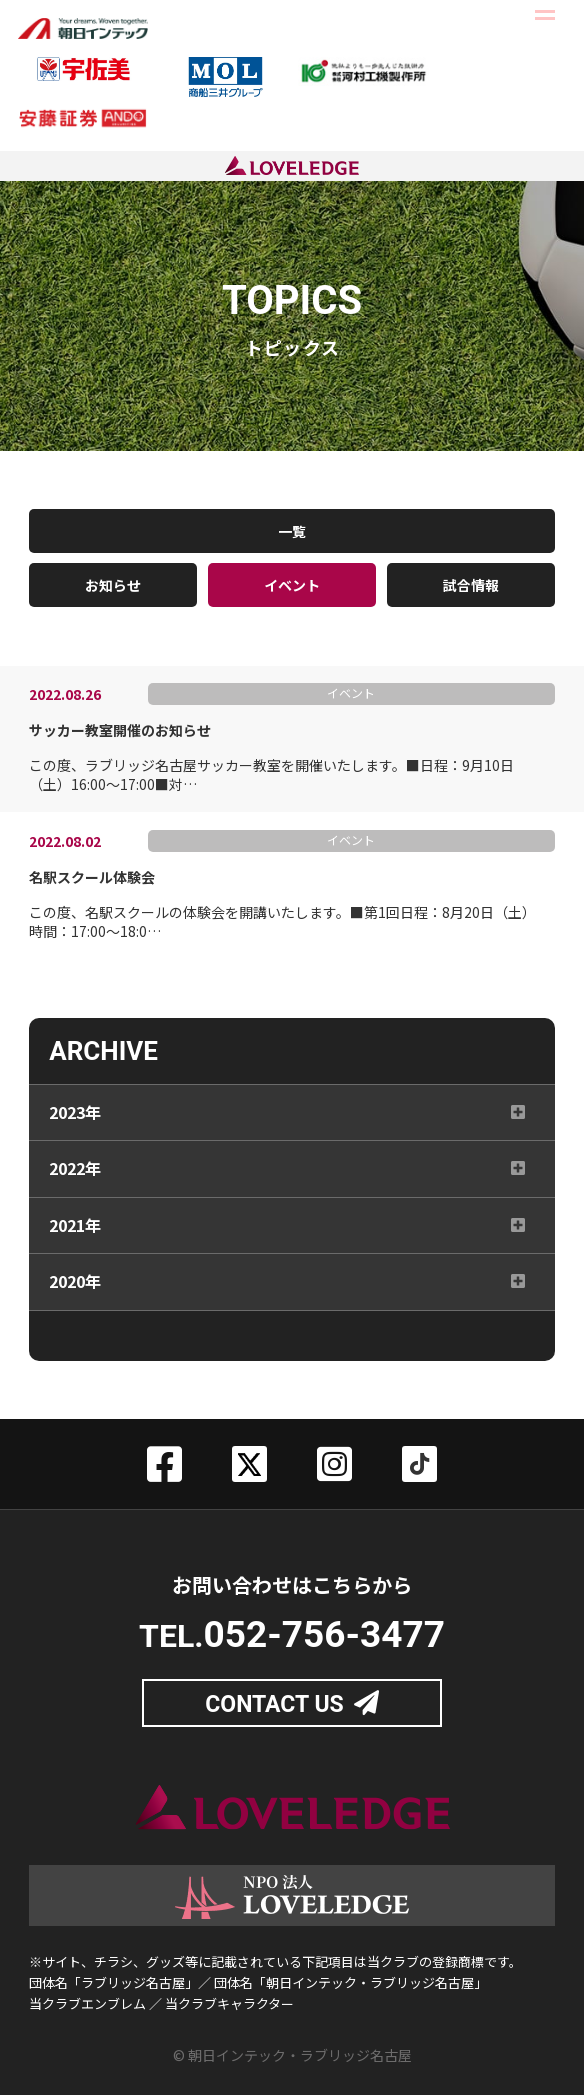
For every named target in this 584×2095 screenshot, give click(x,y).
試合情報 (471, 585)
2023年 (75, 1117)
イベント (292, 585)
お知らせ (113, 585)
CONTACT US (274, 1704)
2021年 (75, 1230)
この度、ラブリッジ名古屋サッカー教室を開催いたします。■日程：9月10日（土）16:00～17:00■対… (284, 758)
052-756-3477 (323, 1634)
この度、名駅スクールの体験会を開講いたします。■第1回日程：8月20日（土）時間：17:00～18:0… (284, 905)
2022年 (75, 1174)
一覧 (292, 531)
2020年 (75, 1287)
